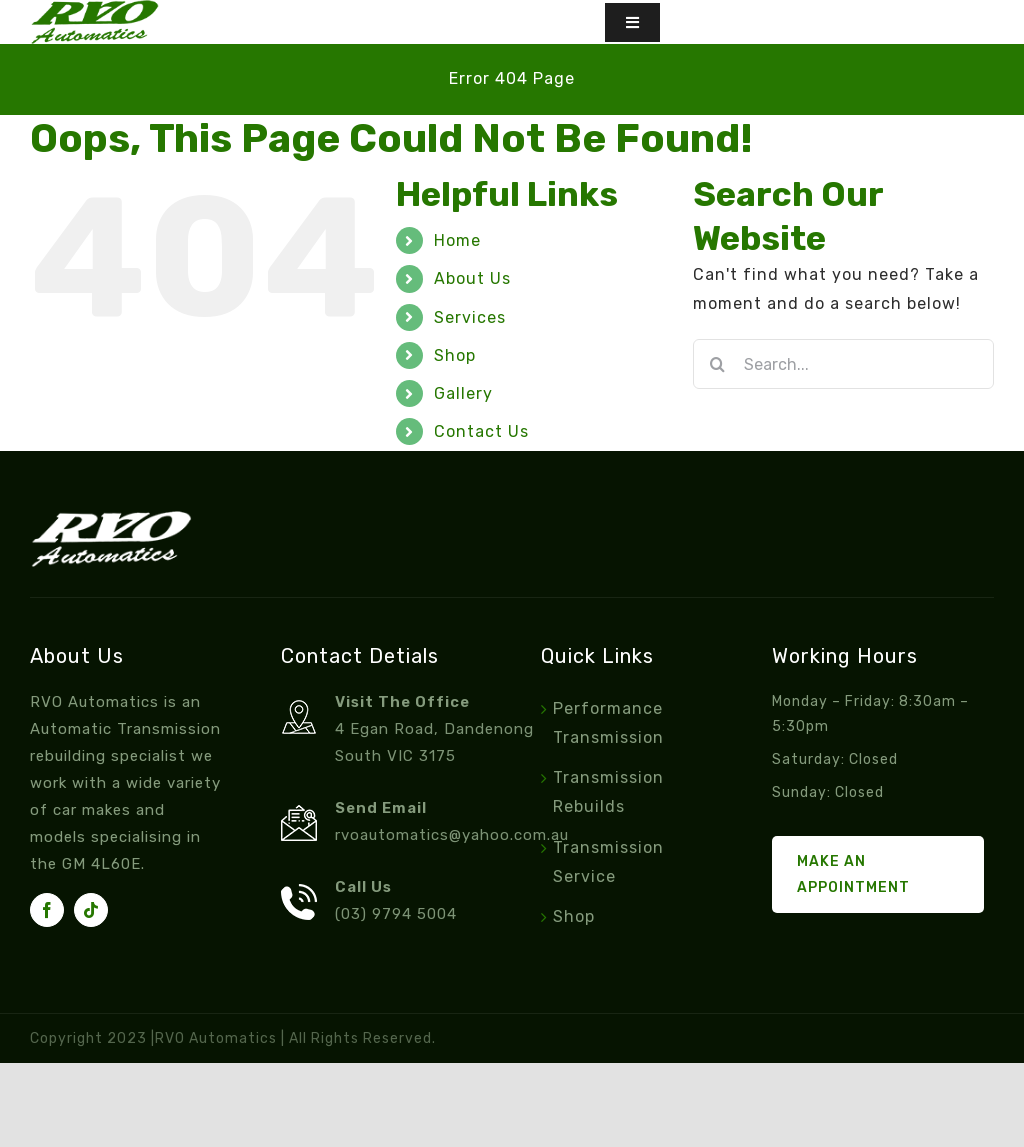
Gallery (463, 393)
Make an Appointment (853, 874)
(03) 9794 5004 (396, 914)
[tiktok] (91, 910)
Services (470, 317)
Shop (455, 355)
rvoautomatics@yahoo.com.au (452, 835)
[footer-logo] (111, 518)
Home (457, 240)
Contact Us (481, 431)
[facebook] (47, 910)
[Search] (718, 364)
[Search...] (843, 364)
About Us (472, 278)
